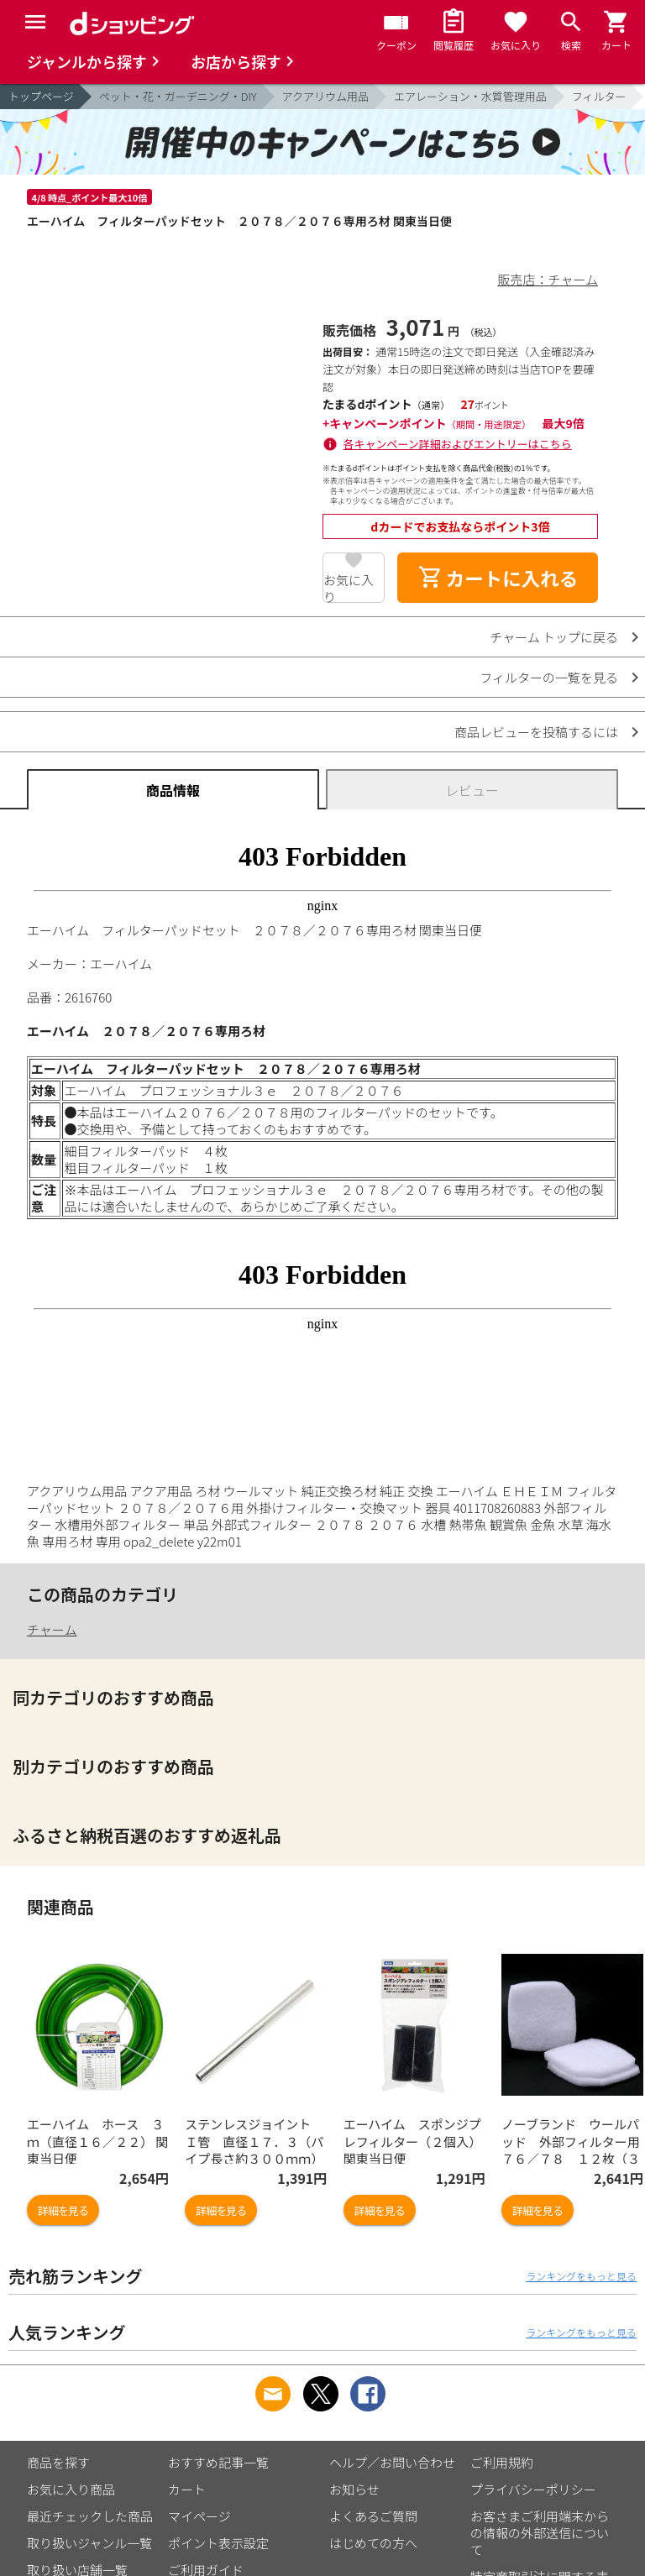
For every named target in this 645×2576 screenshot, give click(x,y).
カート (187, 2489)
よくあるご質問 (373, 2516)
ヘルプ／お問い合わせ (392, 2462)
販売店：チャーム (548, 279)
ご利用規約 (501, 2462)
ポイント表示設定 (218, 2543)
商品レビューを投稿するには (536, 731)
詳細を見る (63, 2210)
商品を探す (58, 2462)
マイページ (199, 2516)
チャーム (51, 1629)
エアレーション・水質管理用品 (470, 96)
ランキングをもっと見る (581, 2276)
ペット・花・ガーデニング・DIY (178, 96)
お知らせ (354, 2489)
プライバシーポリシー (533, 2489)
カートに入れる (498, 578)
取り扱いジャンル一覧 (89, 2543)
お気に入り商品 (71, 2489)
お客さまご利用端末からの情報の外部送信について (539, 2532)
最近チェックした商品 (90, 2516)
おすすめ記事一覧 (218, 2462)
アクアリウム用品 (325, 96)
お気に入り (348, 587)
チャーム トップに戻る (554, 637)
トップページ (41, 96)
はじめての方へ (373, 2543)
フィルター (599, 96)
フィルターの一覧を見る (549, 677)
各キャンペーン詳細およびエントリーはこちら (457, 444)
